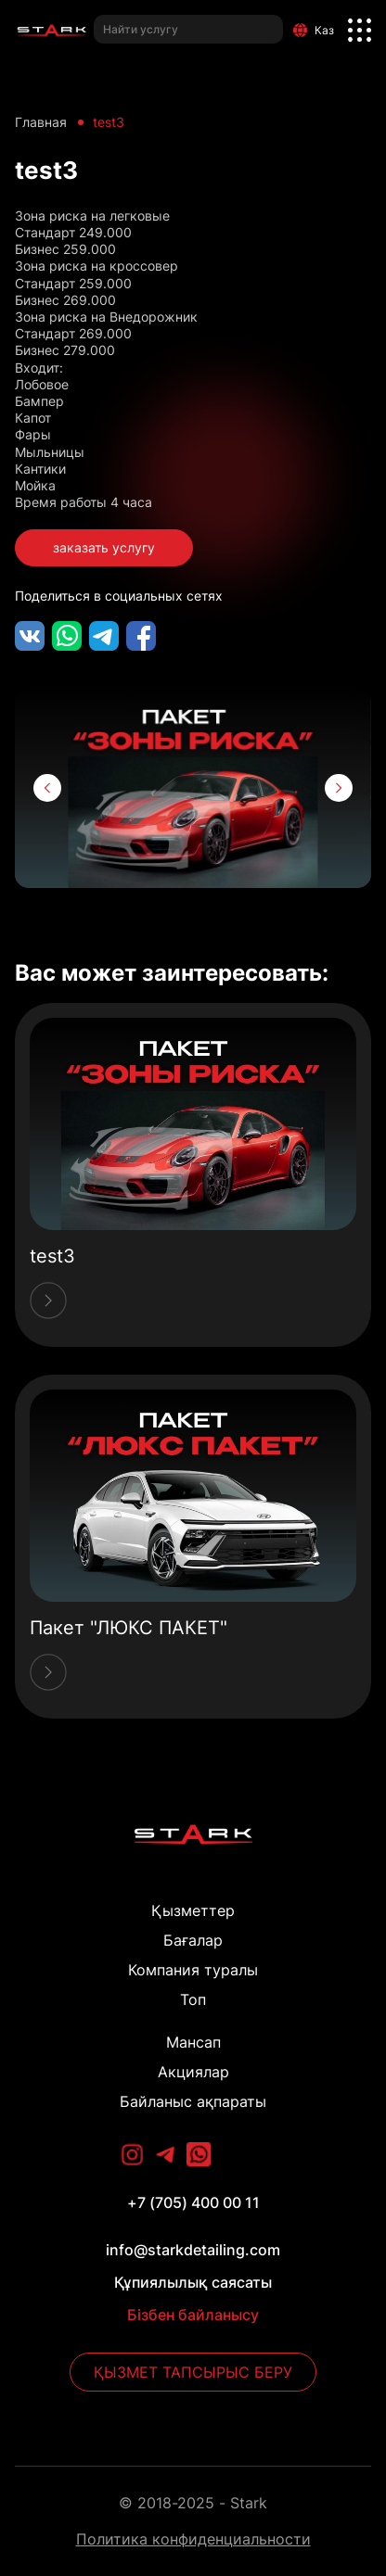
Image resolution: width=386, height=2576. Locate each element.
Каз (313, 30)
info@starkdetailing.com (193, 2249)
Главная (41, 122)
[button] (47, 788)
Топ (193, 1999)
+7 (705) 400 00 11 (193, 2202)
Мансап (193, 2042)
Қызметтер (193, 1910)
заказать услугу (104, 547)
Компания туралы (193, 1970)
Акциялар (193, 2071)
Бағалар (193, 1940)
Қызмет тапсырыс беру (193, 2372)
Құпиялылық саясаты (193, 2282)
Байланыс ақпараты (193, 2101)
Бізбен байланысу (193, 2314)
